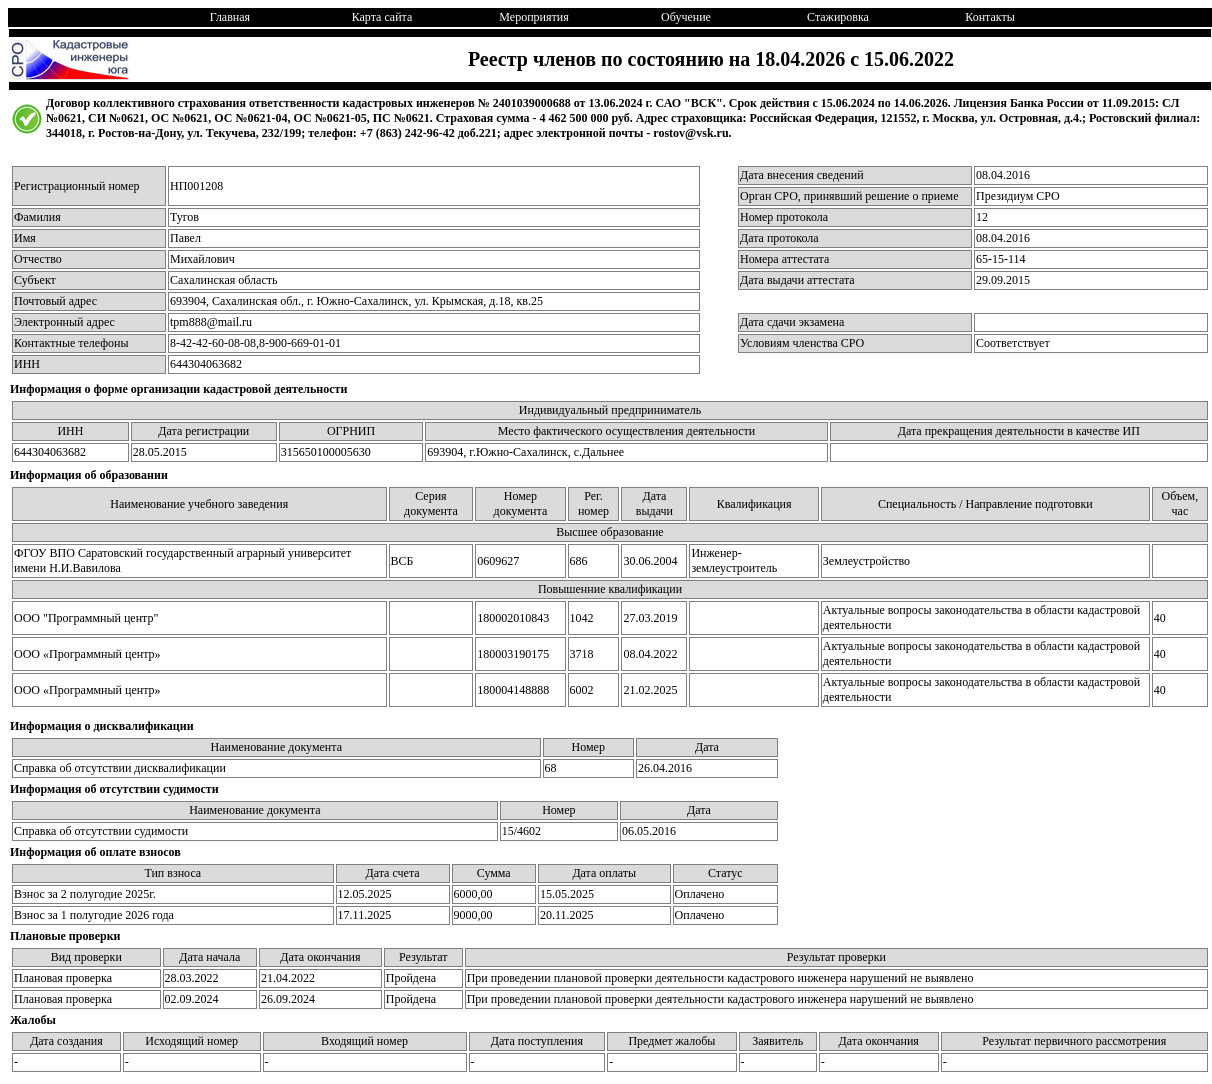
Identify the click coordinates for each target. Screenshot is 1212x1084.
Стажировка (838, 17)
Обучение (686, 17)
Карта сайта (382, 17)
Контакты (990, 17)
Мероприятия (533, 17)
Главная (230, 17)
